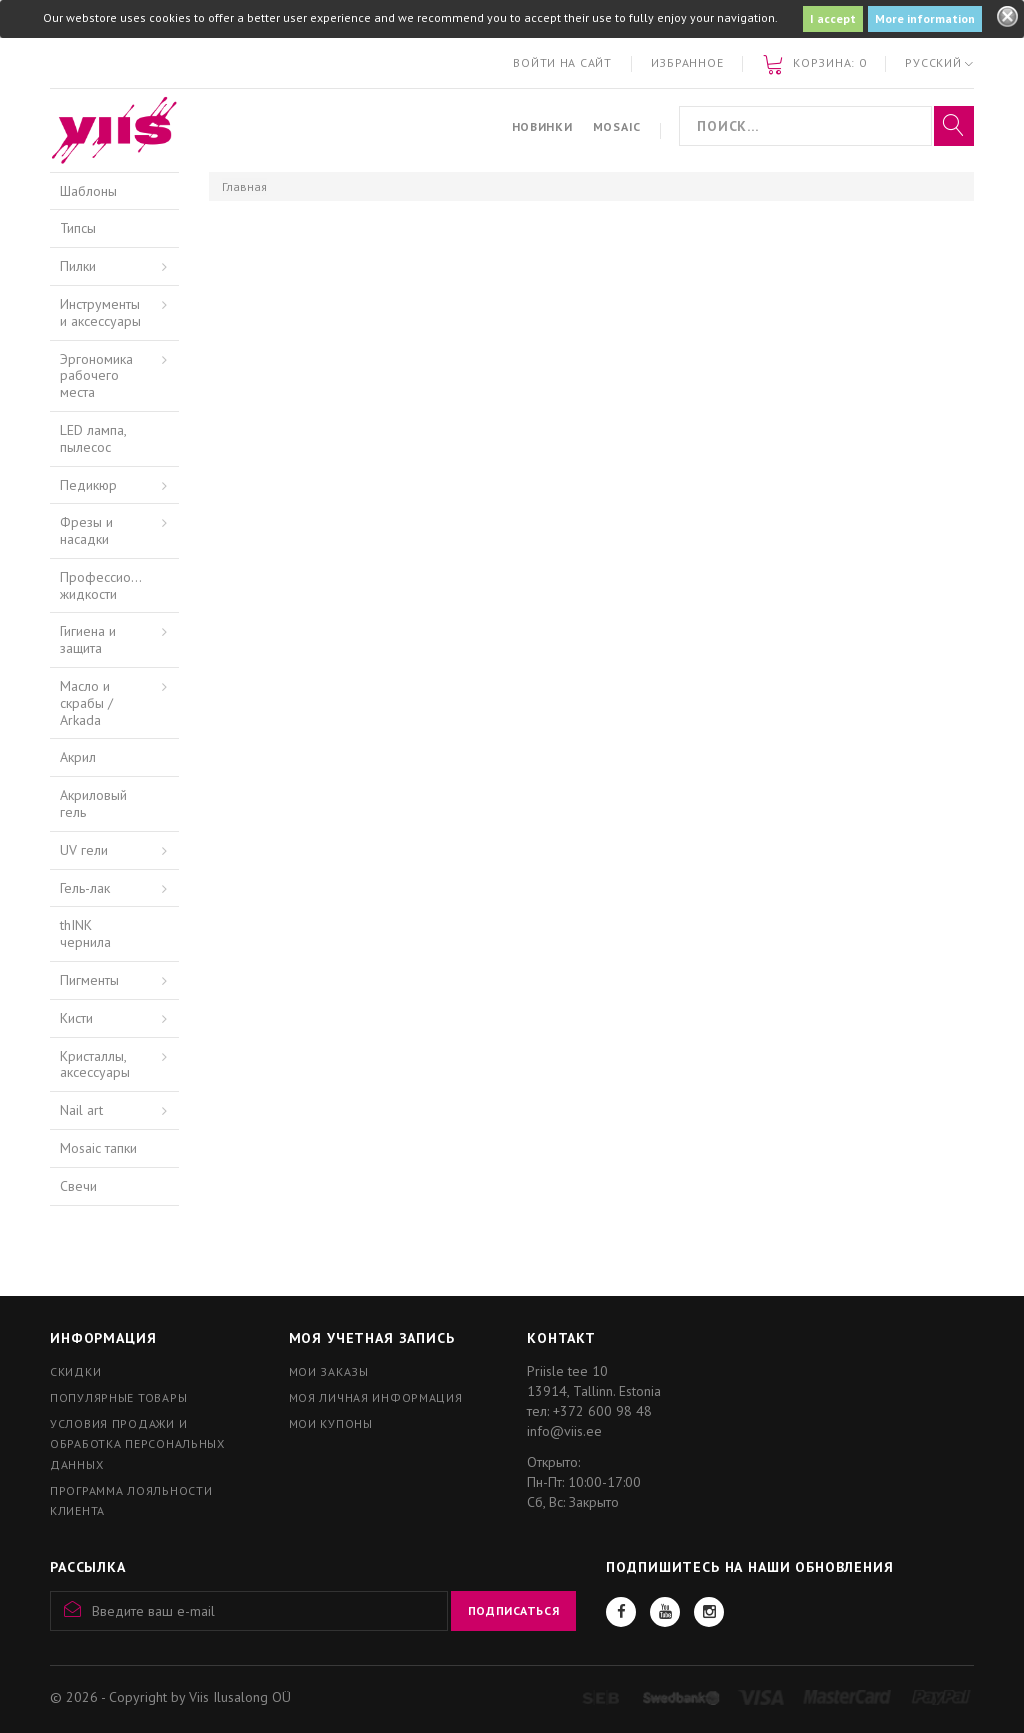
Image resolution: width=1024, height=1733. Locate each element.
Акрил (78, 757)
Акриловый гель (93, 803)
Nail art (81, 1110)
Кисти (76, 1018)
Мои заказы (329, 1371)
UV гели (84, 850)
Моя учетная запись (372, 1338)
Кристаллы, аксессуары (95, 1064)
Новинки (542, 126)
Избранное (687, 62)
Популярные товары (118, 1397)
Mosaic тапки (98, 1148)
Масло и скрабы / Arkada (86, 703)
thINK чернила (85, 933)
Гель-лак (85, 888)
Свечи (78, 1186)
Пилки (78, 266)
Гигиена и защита (88, 639)
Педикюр (88, 485)
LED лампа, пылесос (93, 438)
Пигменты (89, 980)
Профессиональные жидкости (119, 585)
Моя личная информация (376, 1397)
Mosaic (617, 126)
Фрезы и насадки (86, 530)
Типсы (78, 228)
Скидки (75, 1371)
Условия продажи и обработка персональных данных (137, 1443)
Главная (244, 186)
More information (925, 18)
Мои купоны (331, 1423)
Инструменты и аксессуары (100, 312)
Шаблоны (88, 191)
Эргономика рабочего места (96, 376)
